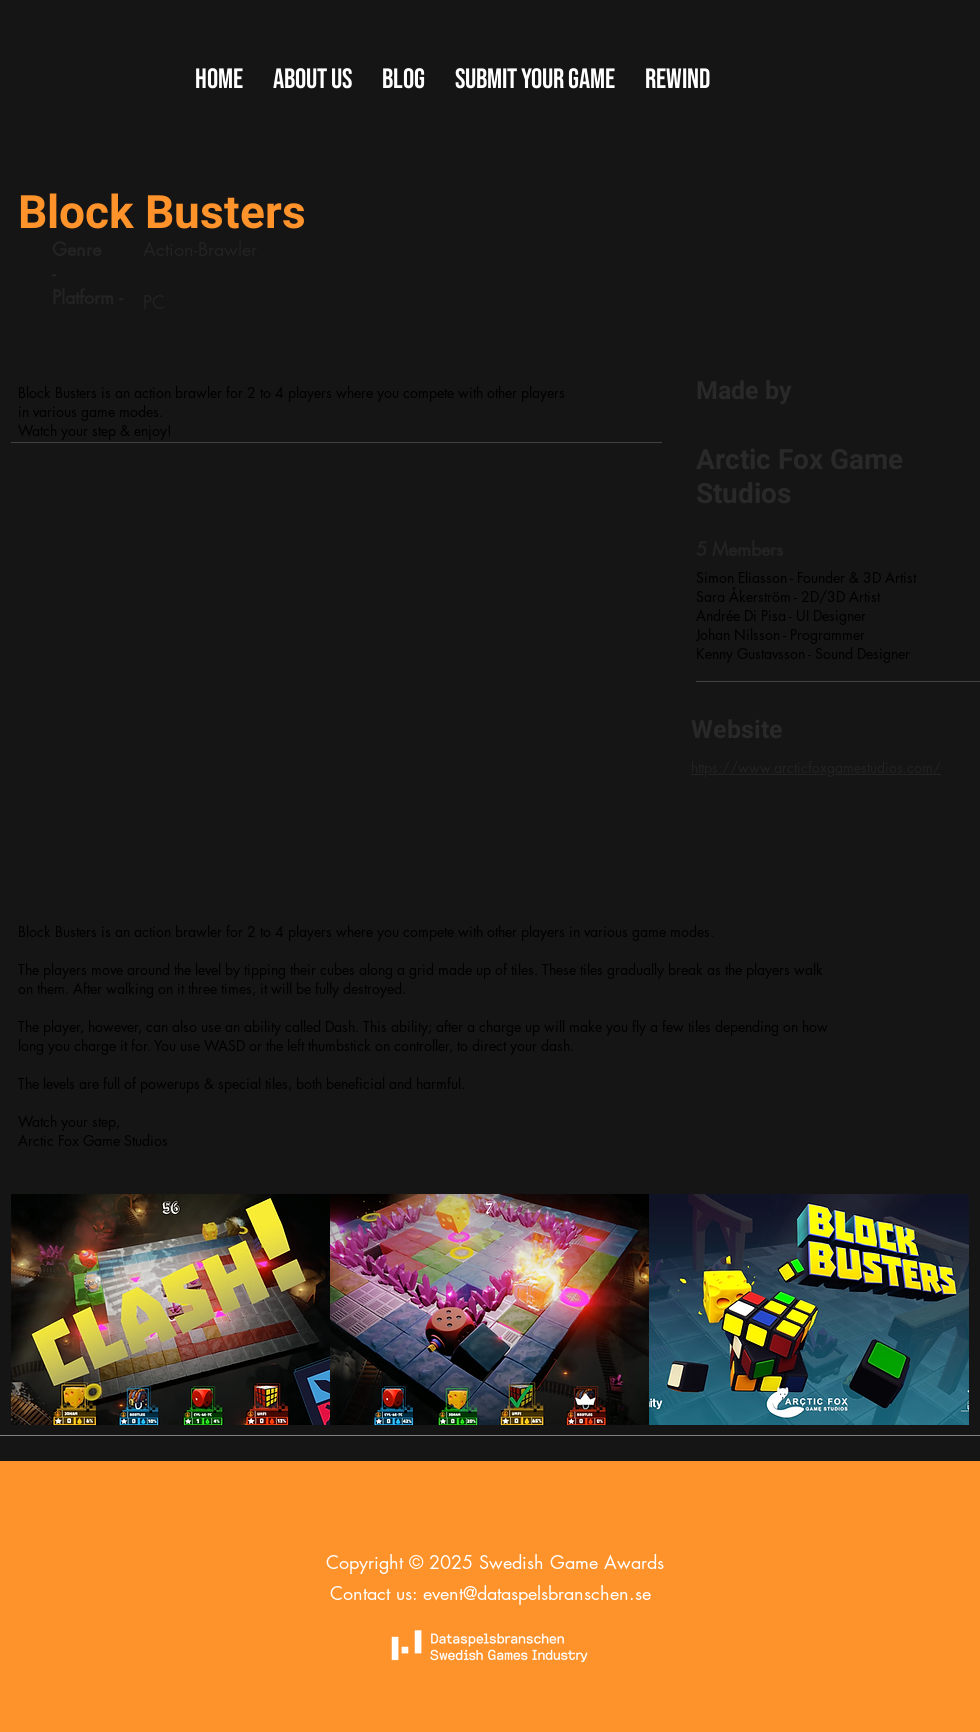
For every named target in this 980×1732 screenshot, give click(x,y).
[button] (535, 80)
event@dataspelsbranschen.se (537, 1593)
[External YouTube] (335, 698)
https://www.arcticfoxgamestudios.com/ (816, 767)
